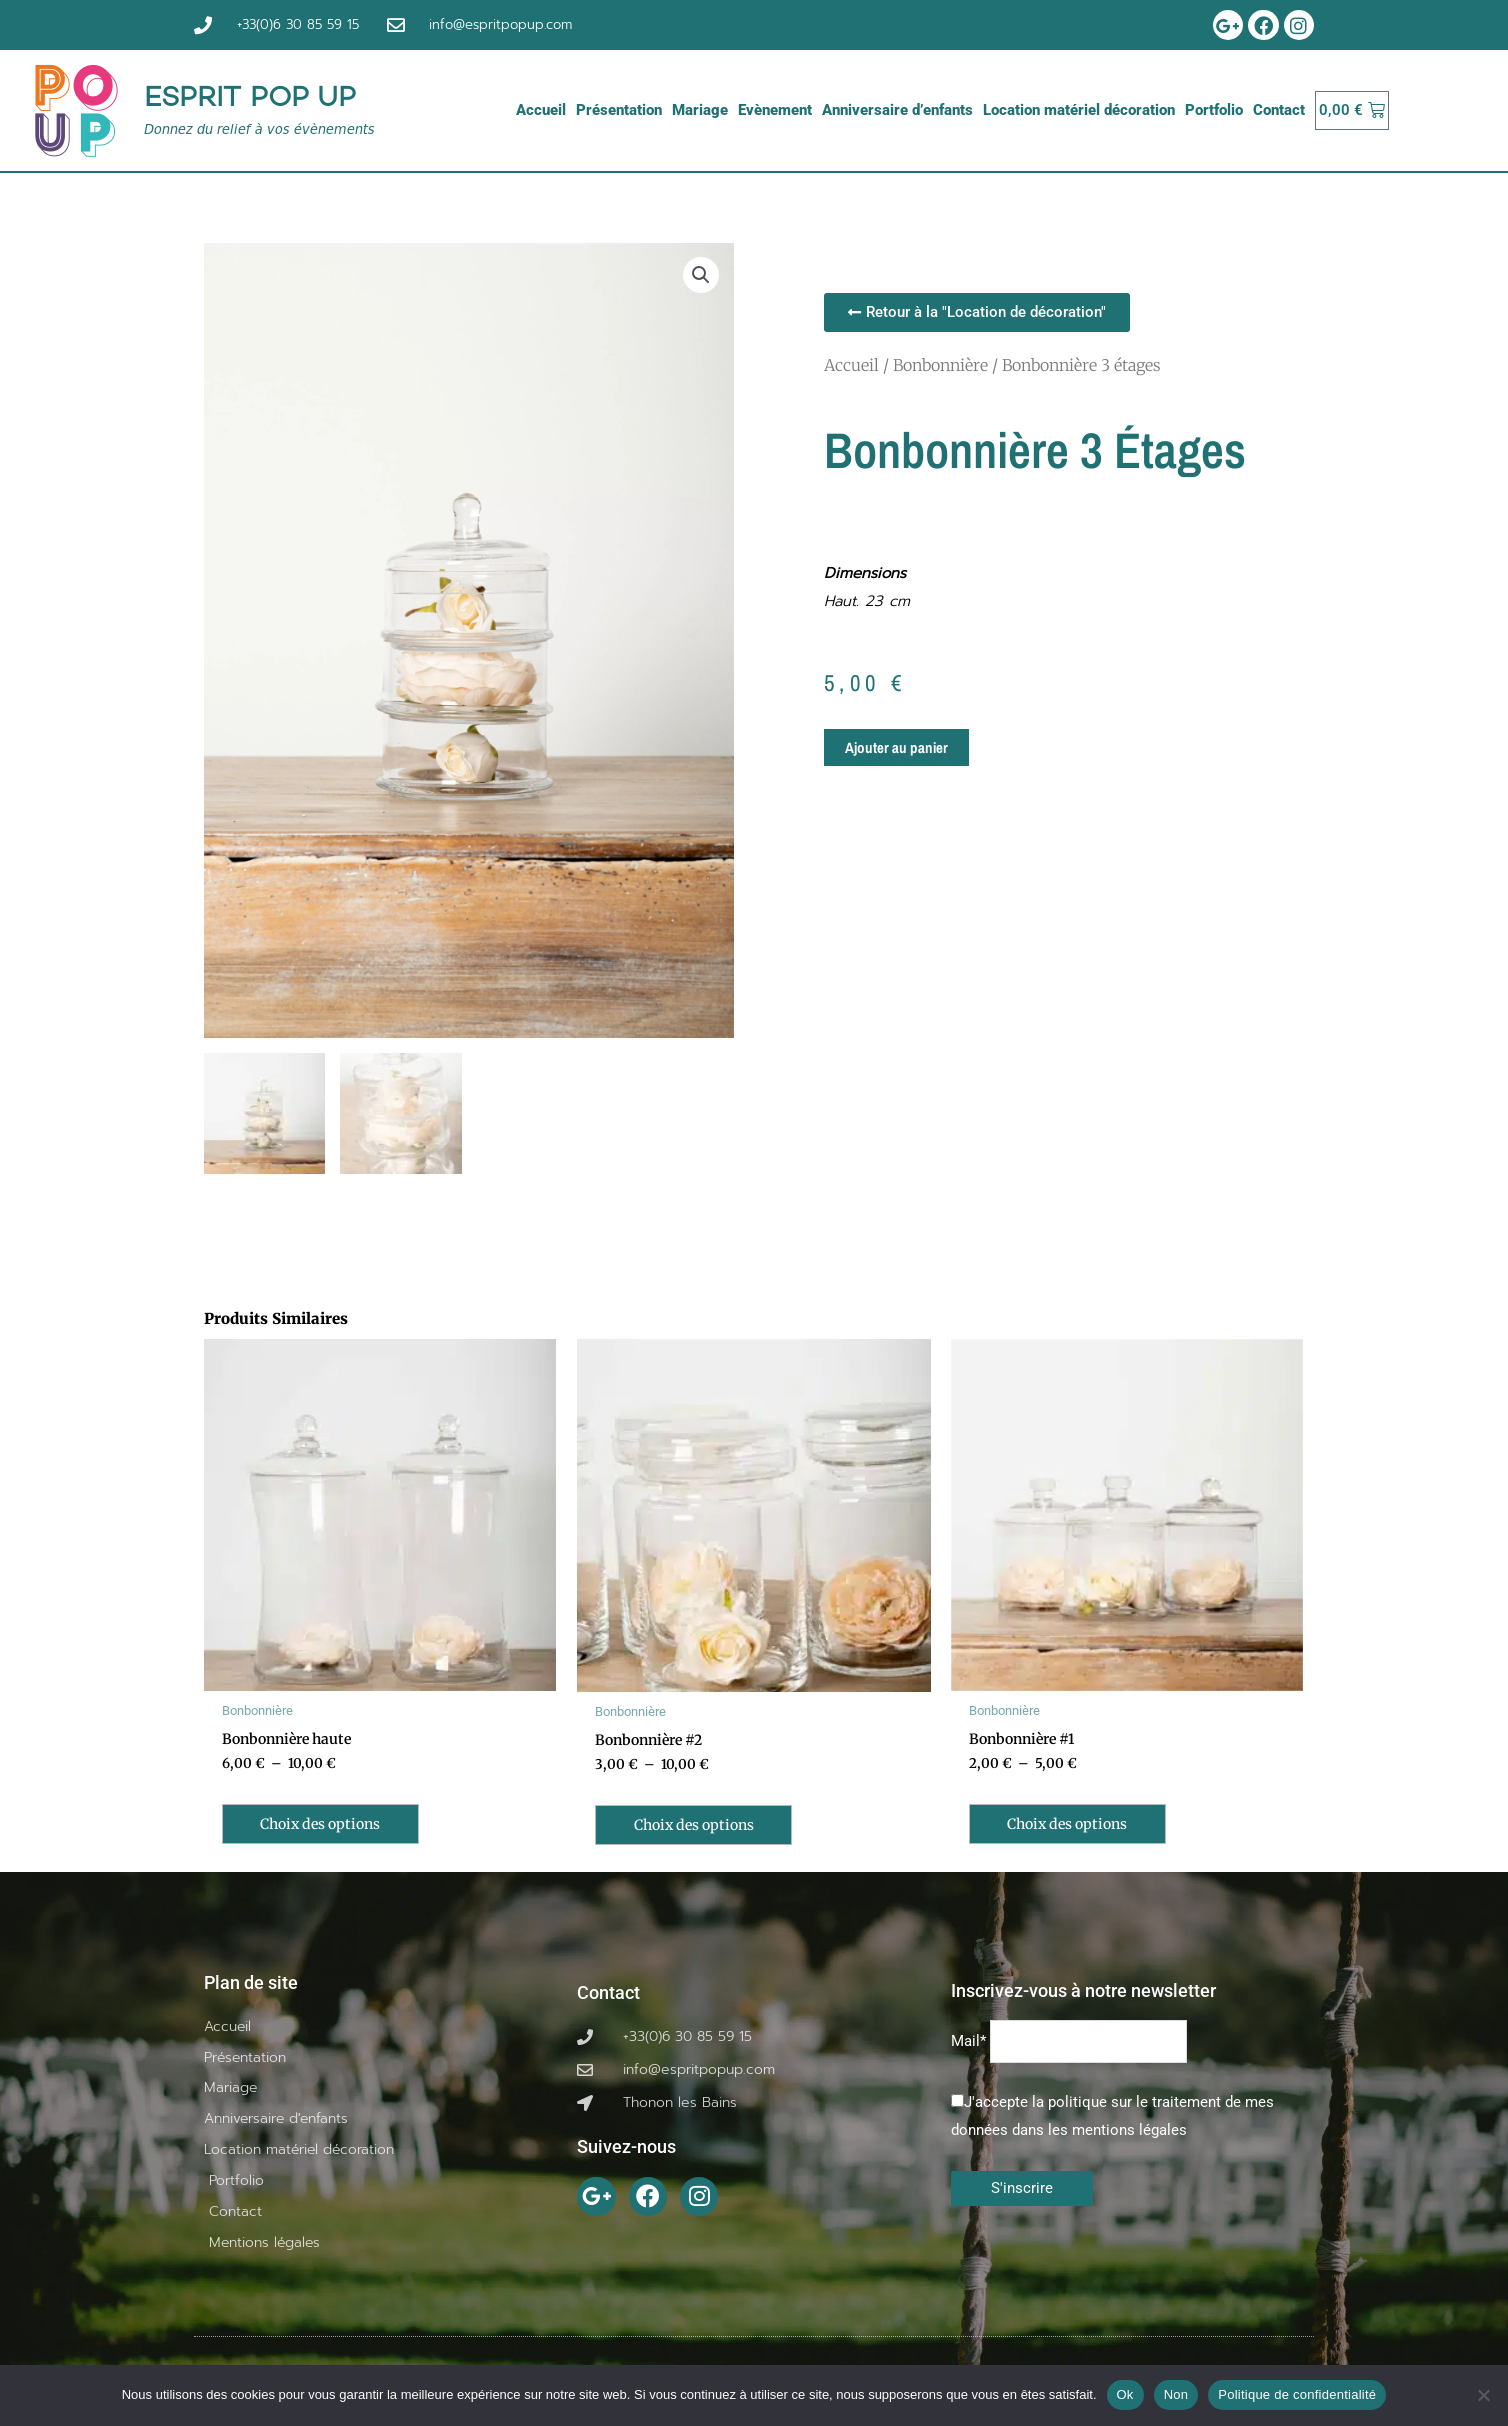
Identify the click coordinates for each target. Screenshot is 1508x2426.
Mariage (700, 110)
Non (1176, 2394)
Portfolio (1214, 110)
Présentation (619, 110)
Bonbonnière (940, 364)
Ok (1125, 2394)
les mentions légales (1117, 2133)
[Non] (1483, 2395)
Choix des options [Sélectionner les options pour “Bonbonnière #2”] (701, 1826)
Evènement (775, 110)
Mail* (968, 2044)
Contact (1279, 110)
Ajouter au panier (896, 747)
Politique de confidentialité (1297, 2394)
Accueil (541, 110)
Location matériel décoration (1079, 110)
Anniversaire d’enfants (897, 110)
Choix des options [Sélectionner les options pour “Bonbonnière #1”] (1075, 1826)
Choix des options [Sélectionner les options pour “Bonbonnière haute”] (328, 1826)
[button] (701, 275)
